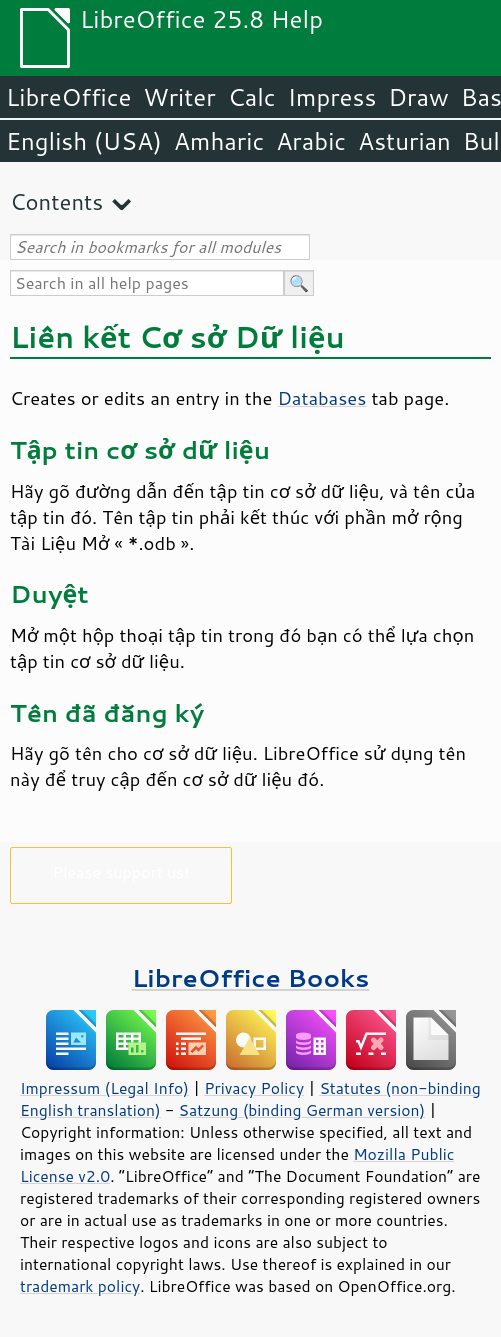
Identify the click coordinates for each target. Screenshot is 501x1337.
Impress (332, 97)
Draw (418, 97)
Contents (56, 201)
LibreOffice (68, 97)
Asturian (404, 141)
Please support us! (121, 871)
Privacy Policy (254, 1088)
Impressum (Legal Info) (104, 1088)
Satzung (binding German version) (302, 1110)
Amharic (219, 141)
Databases (321, 398)
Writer (179, 97)
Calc (252, 97)
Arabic (311, 141)
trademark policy (80, 1286)
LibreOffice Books (251, 977)
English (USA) (84, 141)
